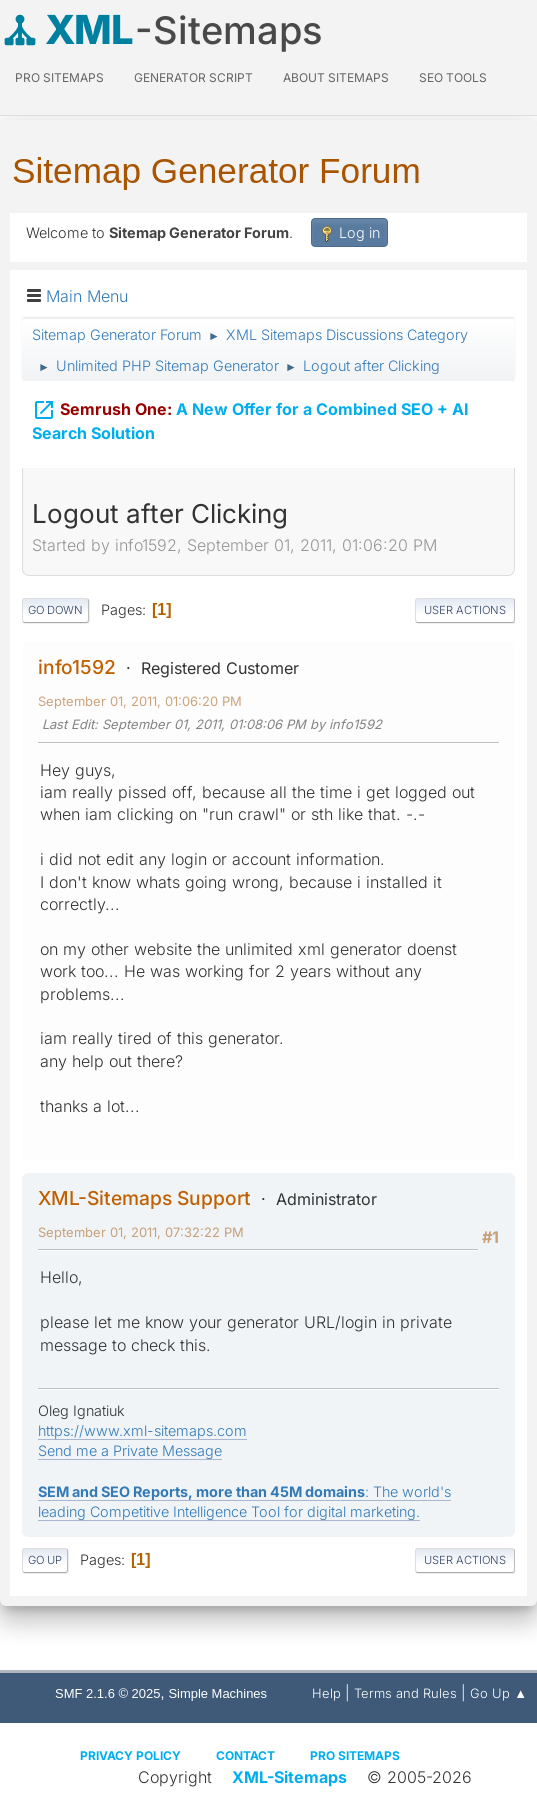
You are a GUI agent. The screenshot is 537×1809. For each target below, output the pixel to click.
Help (326, 1693)
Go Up (45, 1560)
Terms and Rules (405, 1693)
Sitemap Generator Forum (216, 170)
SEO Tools (453, 77)
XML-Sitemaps (289, 1777)
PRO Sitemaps (59, 77)
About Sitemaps (336, 77)
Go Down (55, 610)
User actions (465, 610)
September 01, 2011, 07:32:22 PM (141, 1232)
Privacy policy (130, 1755)
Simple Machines (217, 1693)
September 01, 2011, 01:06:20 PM (140, 701)
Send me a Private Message (130, 1450)
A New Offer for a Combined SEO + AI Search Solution (250, 420)
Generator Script (193, 77)
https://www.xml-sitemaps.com (142, 1430)
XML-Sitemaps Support (144, 1198)
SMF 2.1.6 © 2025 (107, 1693)
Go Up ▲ (498, 1693)
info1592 (77, 667)
